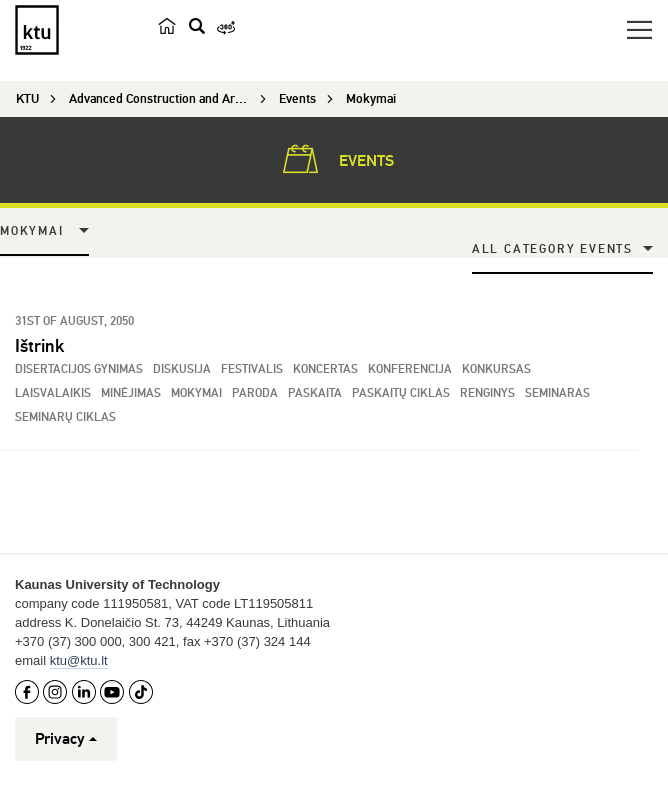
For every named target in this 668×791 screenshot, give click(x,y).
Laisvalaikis (53, 393)
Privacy (66, 739)
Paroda (255, 393)
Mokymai (32, 231)
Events (334, 159)
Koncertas (325, 369)
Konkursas (496, 369)
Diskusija (182, 369)
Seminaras (557, 393)
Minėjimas (131, 393)
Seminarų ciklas (65, 417)
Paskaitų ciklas (401, 393)
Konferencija (410, 369)
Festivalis (252, 369)
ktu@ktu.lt (79, 660)
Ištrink (39, 346)
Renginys (487, 393)
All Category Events (552, 249)
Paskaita (315, 393)
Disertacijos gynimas (79, 369)
